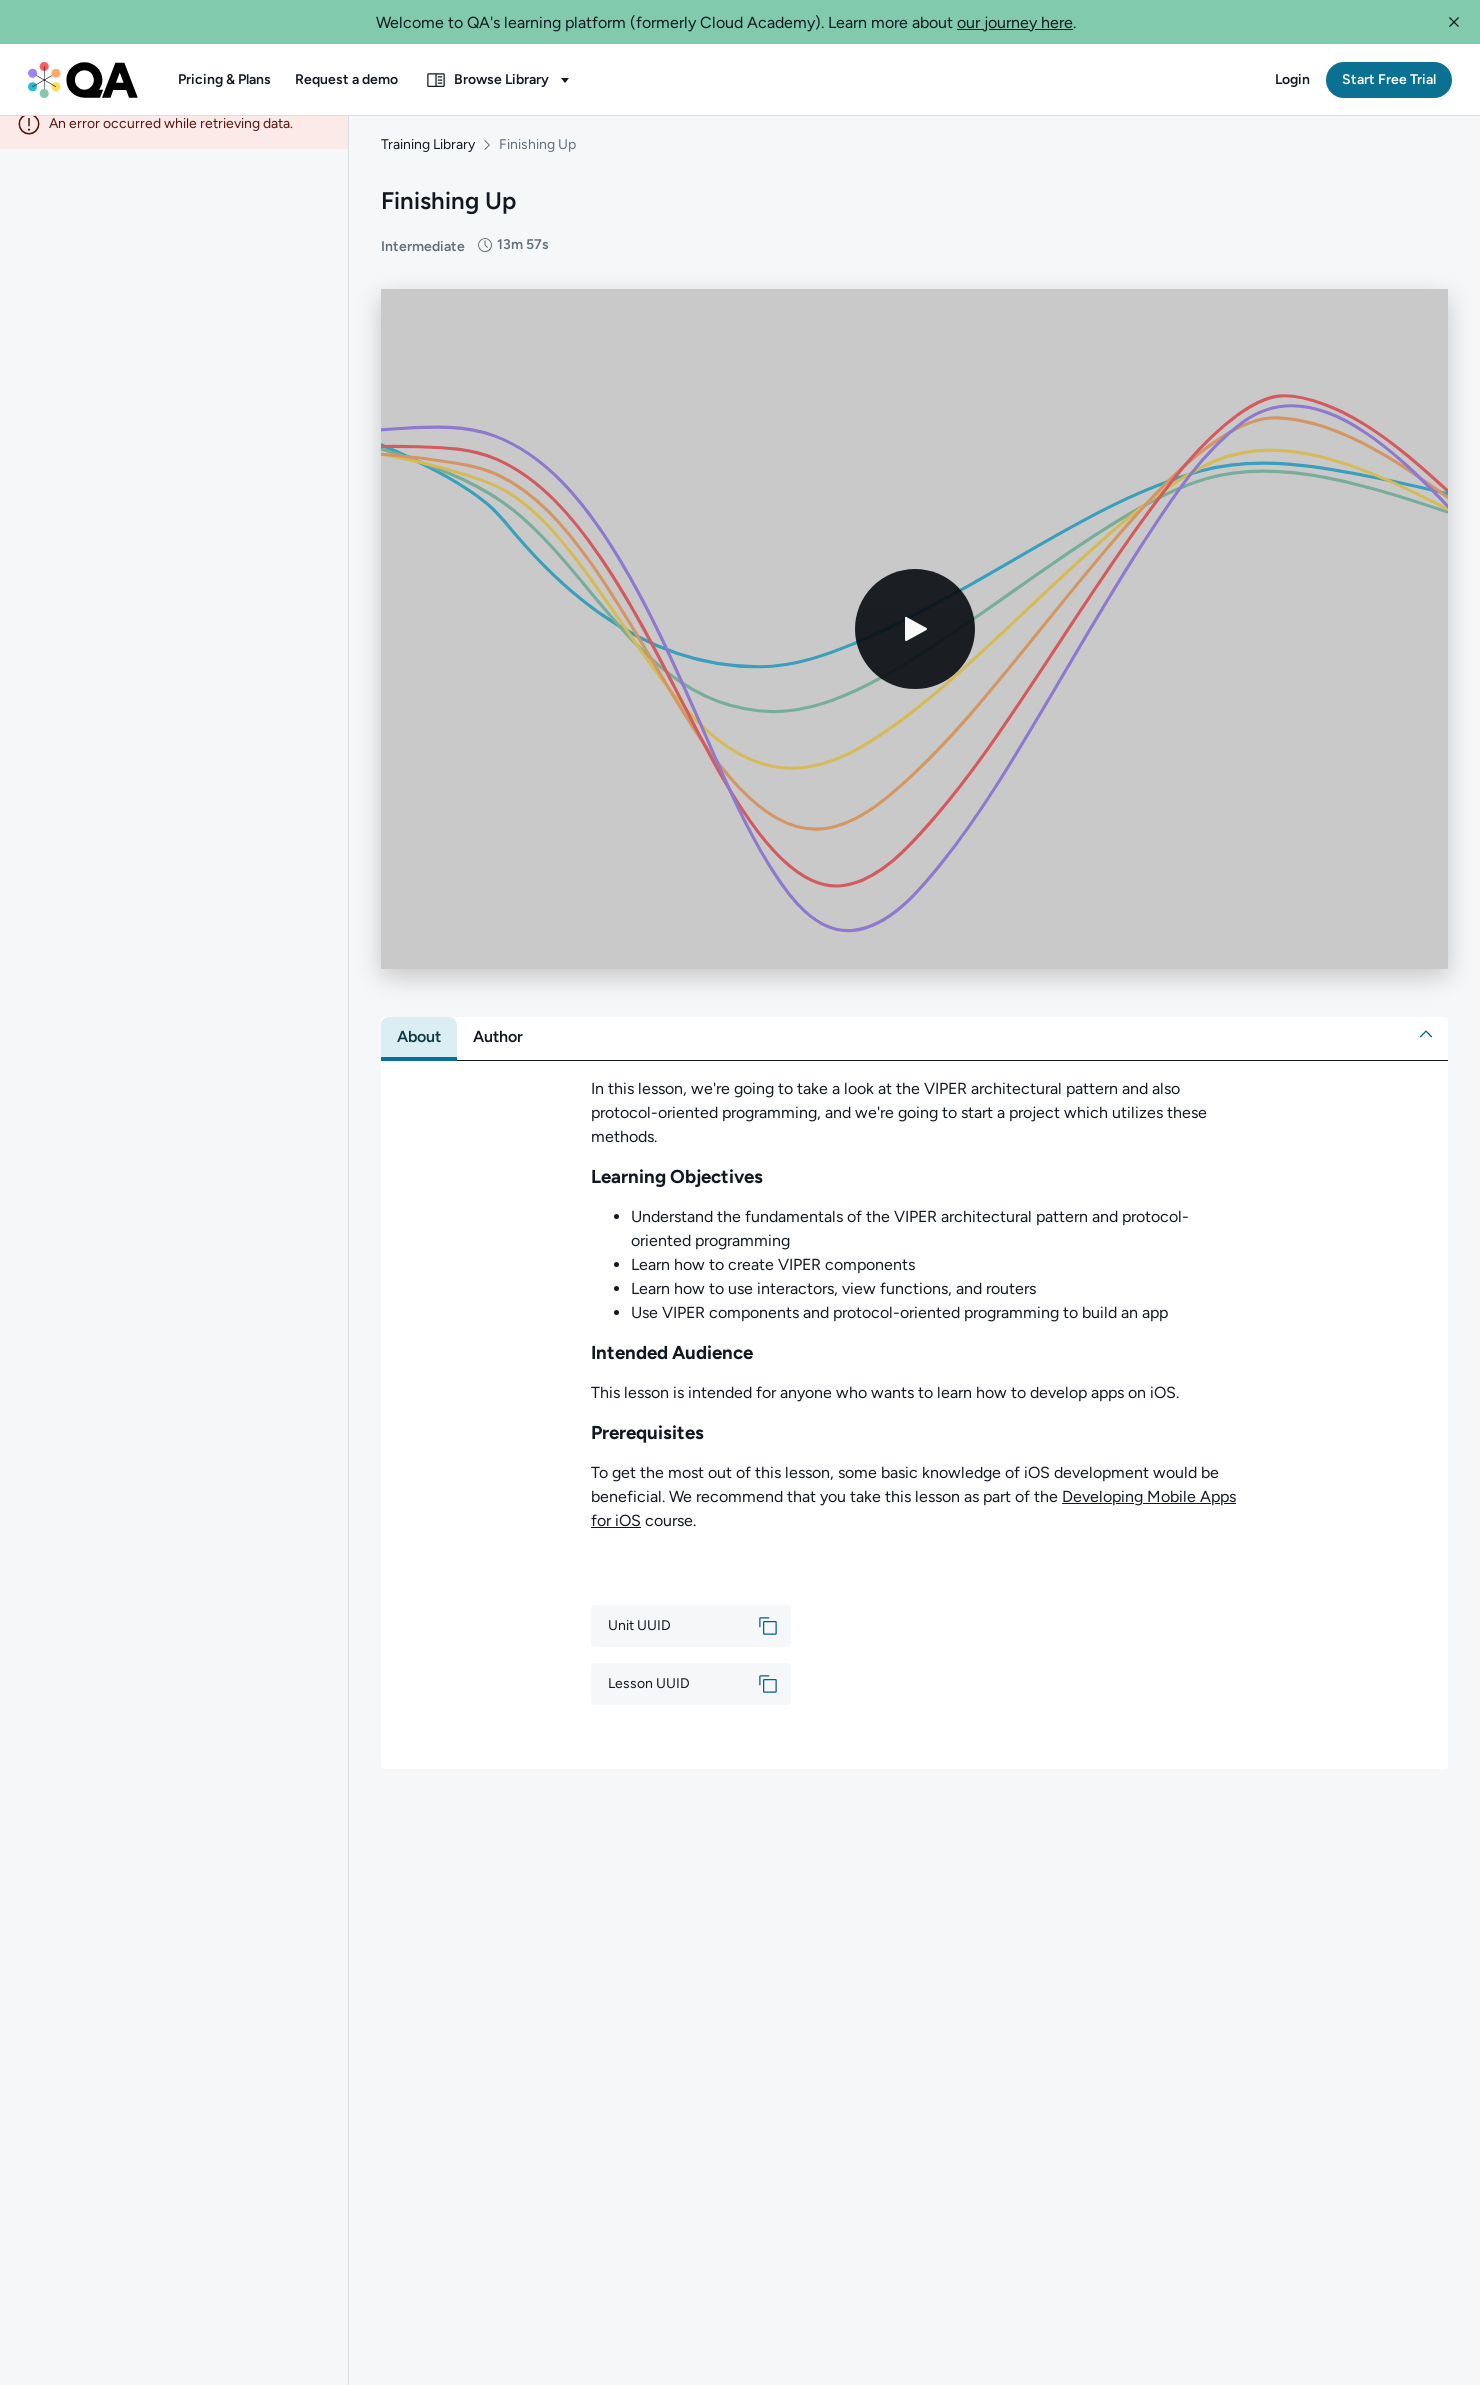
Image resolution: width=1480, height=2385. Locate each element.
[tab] (419, 1054)
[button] (1454, 22)
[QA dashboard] (83, 80)
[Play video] (915, 646)
